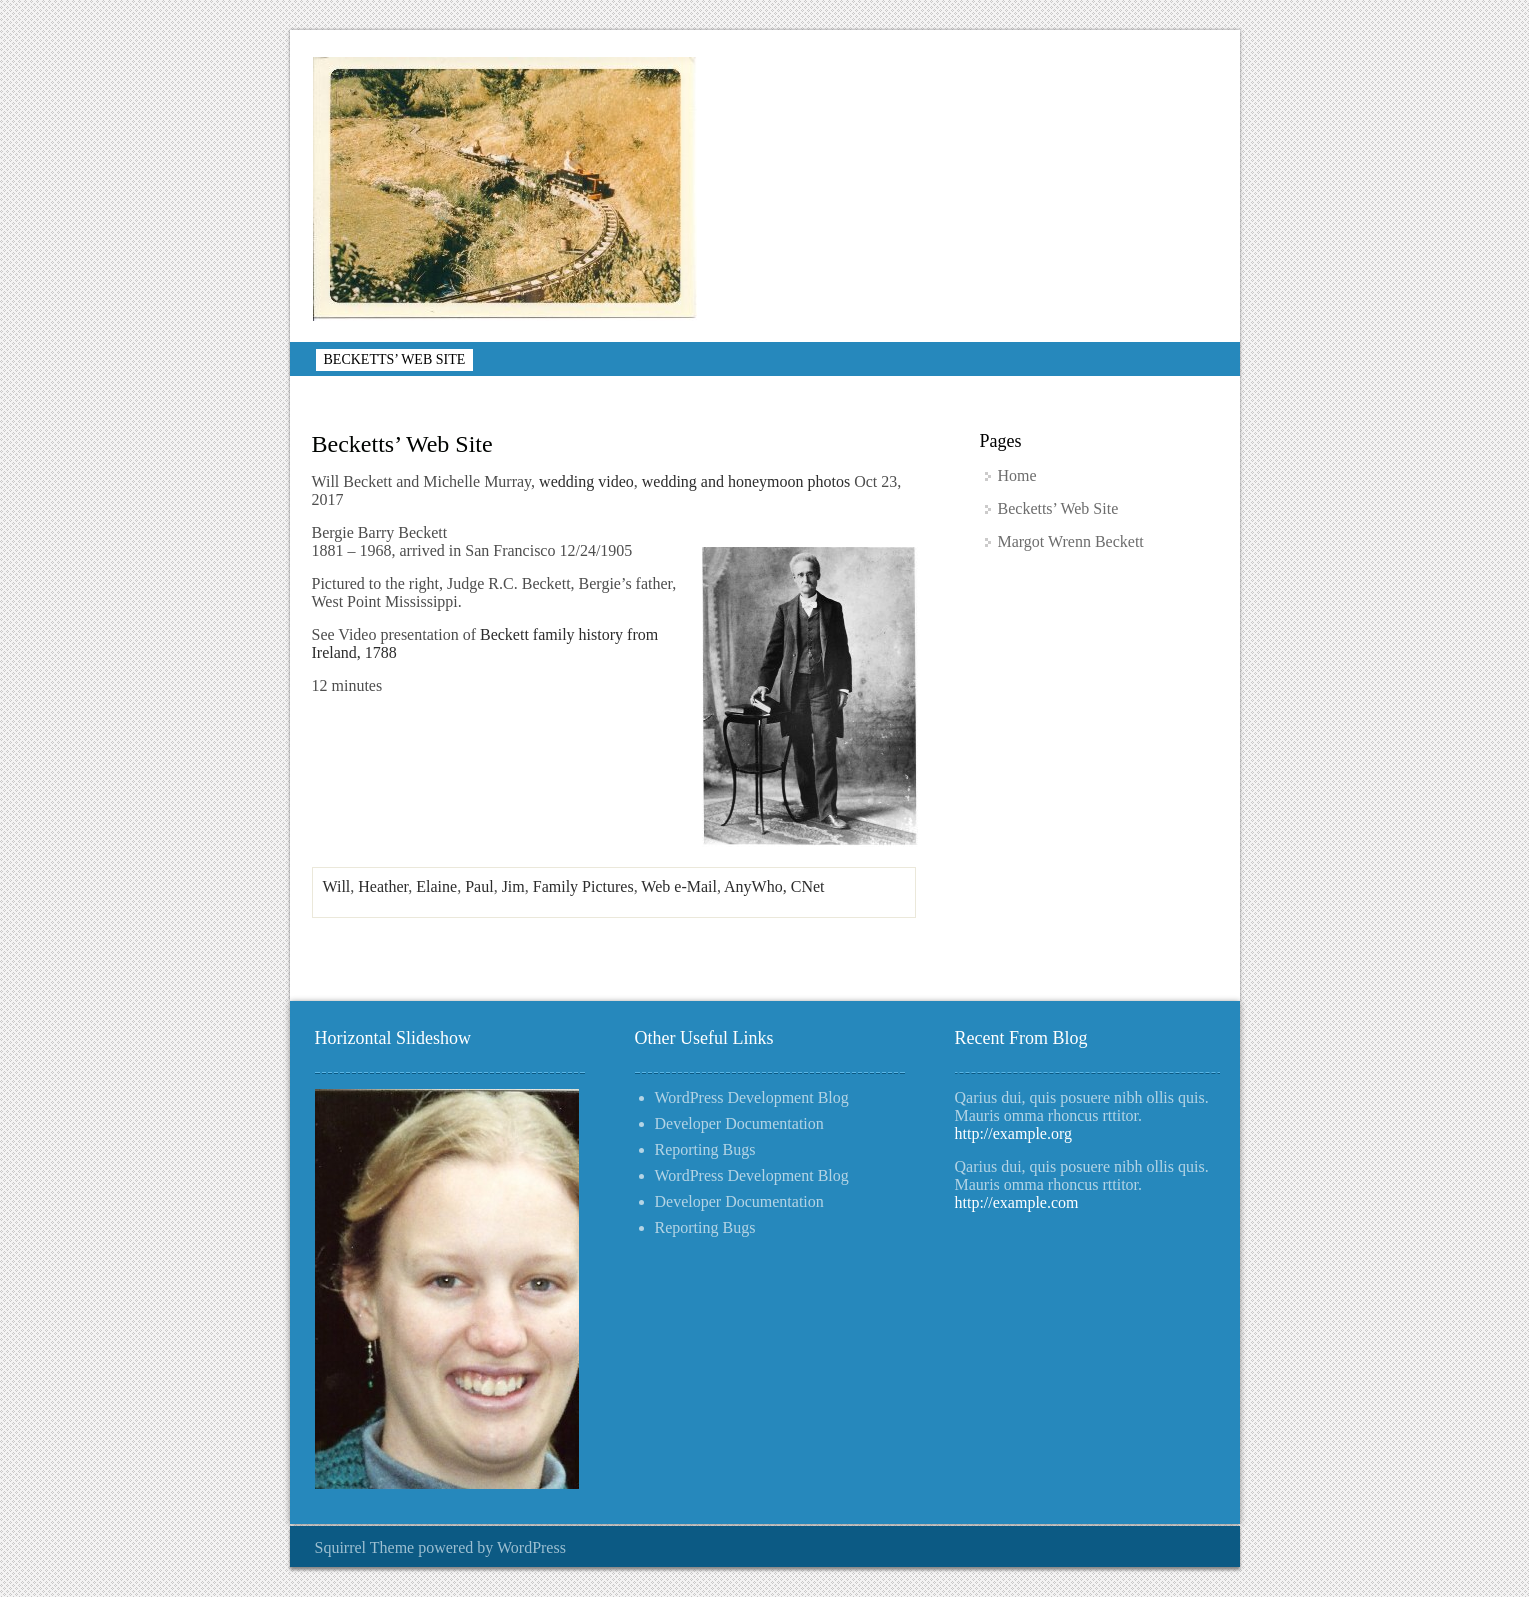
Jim (513, 886)
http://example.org (1013, 1133)
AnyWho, (757, 886)
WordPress (531, 1547)
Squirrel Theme (365, 1547)
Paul (479, 886)
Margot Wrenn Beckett (1071, 541)
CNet (808, 886)
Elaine (436, 886)
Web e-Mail (679, 886)
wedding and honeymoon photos (746, 481)
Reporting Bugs (705, 1149)
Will (337, 886)
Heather (383, 886)
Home (1017, 475)
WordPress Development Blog (752, 1097)
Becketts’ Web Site (395, 359)
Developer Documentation (739, 1123)
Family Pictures (583, 886)
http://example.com (1017, 1202)
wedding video (586, 481)
